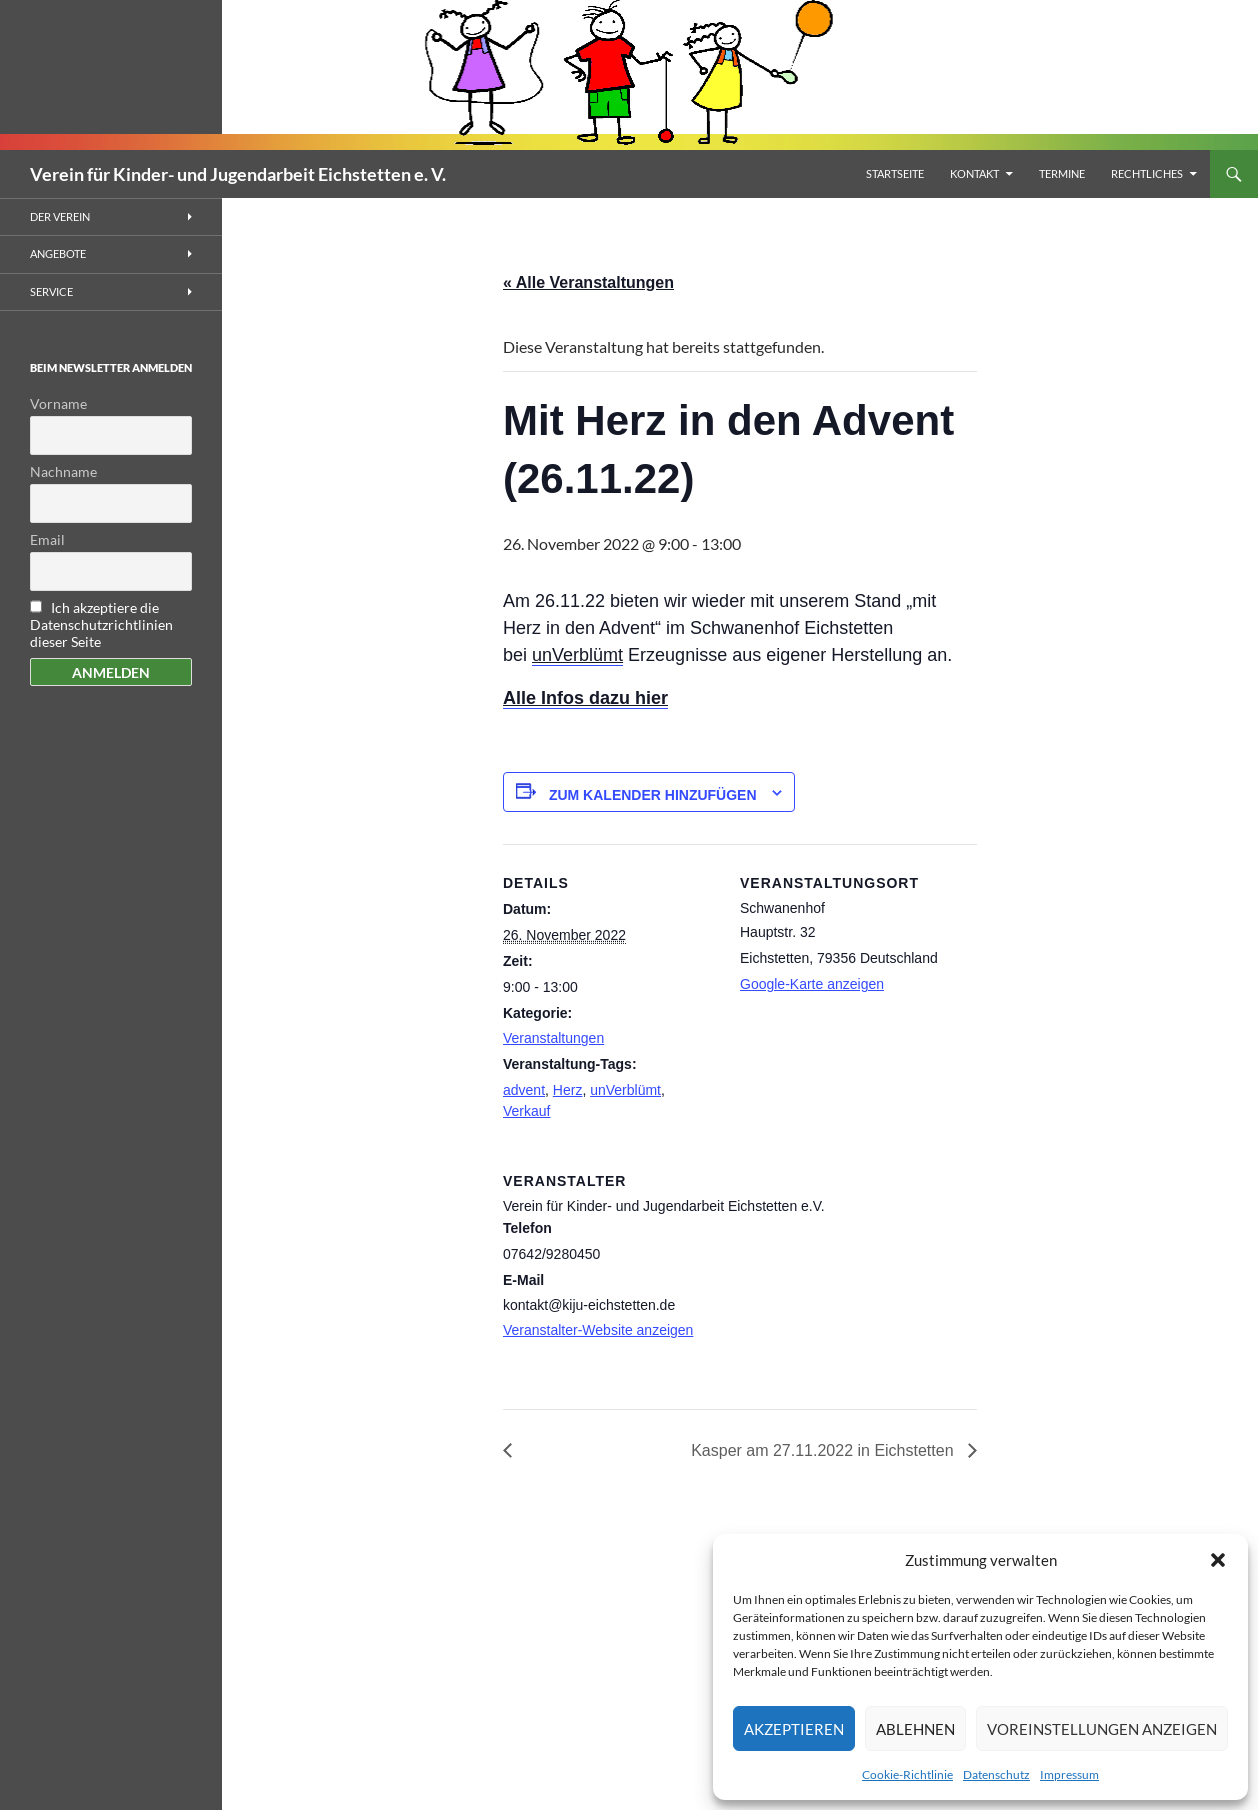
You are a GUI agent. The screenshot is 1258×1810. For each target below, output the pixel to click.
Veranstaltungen (553, 1038)
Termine (1062, 173)
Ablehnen (915, 1729)
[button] (1218, 1560)
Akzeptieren (794, 1729)
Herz (568, 1090)
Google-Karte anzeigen (812, 984)
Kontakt (974, 173)
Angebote (58, 253)
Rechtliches (1147, 173)
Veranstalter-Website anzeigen (598, 1330)
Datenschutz (996, 1774)
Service (51, 291)
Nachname (63, 471)
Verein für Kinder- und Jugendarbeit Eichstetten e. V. (238, 174)
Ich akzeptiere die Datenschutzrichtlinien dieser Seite (101, 624)
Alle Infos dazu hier (585, 698)
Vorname (58, 403)
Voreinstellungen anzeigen (1102, 1729)
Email (47, 539)
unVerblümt (577, 655)
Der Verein (60, 216)
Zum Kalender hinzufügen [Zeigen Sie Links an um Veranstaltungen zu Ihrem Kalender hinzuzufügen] (653, 795)
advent (524, 1090)
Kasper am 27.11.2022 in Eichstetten (824, 1450)
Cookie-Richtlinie (907, 1774)
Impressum (1069, 1774)
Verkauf (526, 1111)
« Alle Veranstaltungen (588, 282)
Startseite (895, 173)
